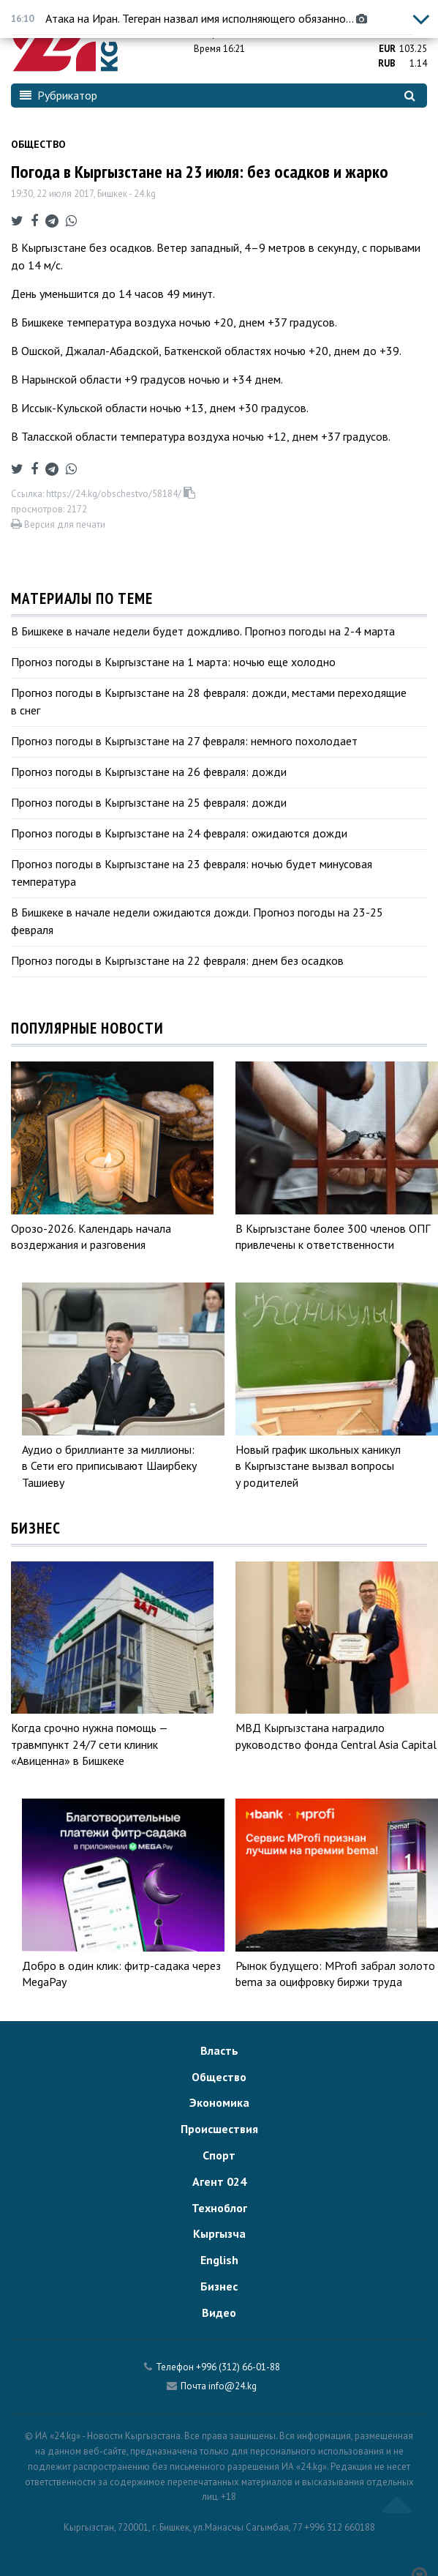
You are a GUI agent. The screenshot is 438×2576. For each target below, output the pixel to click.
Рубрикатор (58, 95)
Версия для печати (58, 524)
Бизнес (219, 2286)
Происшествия (219, 2128)
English (219, 2259)
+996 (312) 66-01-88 (238, 2367)
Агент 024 (219, 2181)
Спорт (219, 2155)
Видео (219, 2312)
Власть (219, 2050)
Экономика (219, 2102)
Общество (38, 144)
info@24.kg (232, 2386)
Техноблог (219, 2207)
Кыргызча (219, 2233)
